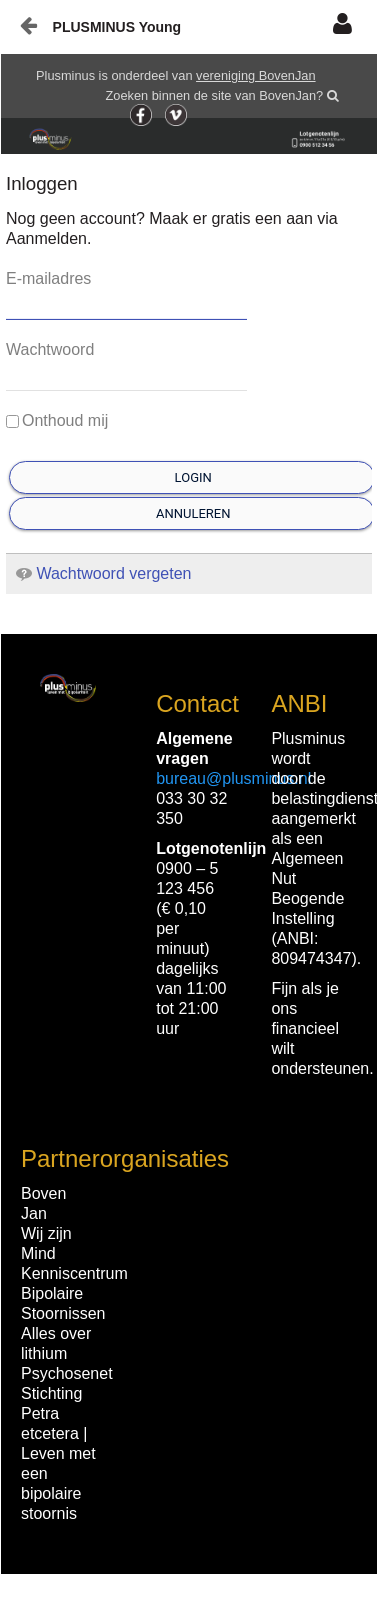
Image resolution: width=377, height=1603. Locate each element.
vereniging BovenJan (256, 75)
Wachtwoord (50, 349)
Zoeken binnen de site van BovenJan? (215, 95)
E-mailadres (48, 278)
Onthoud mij (57, 420)
